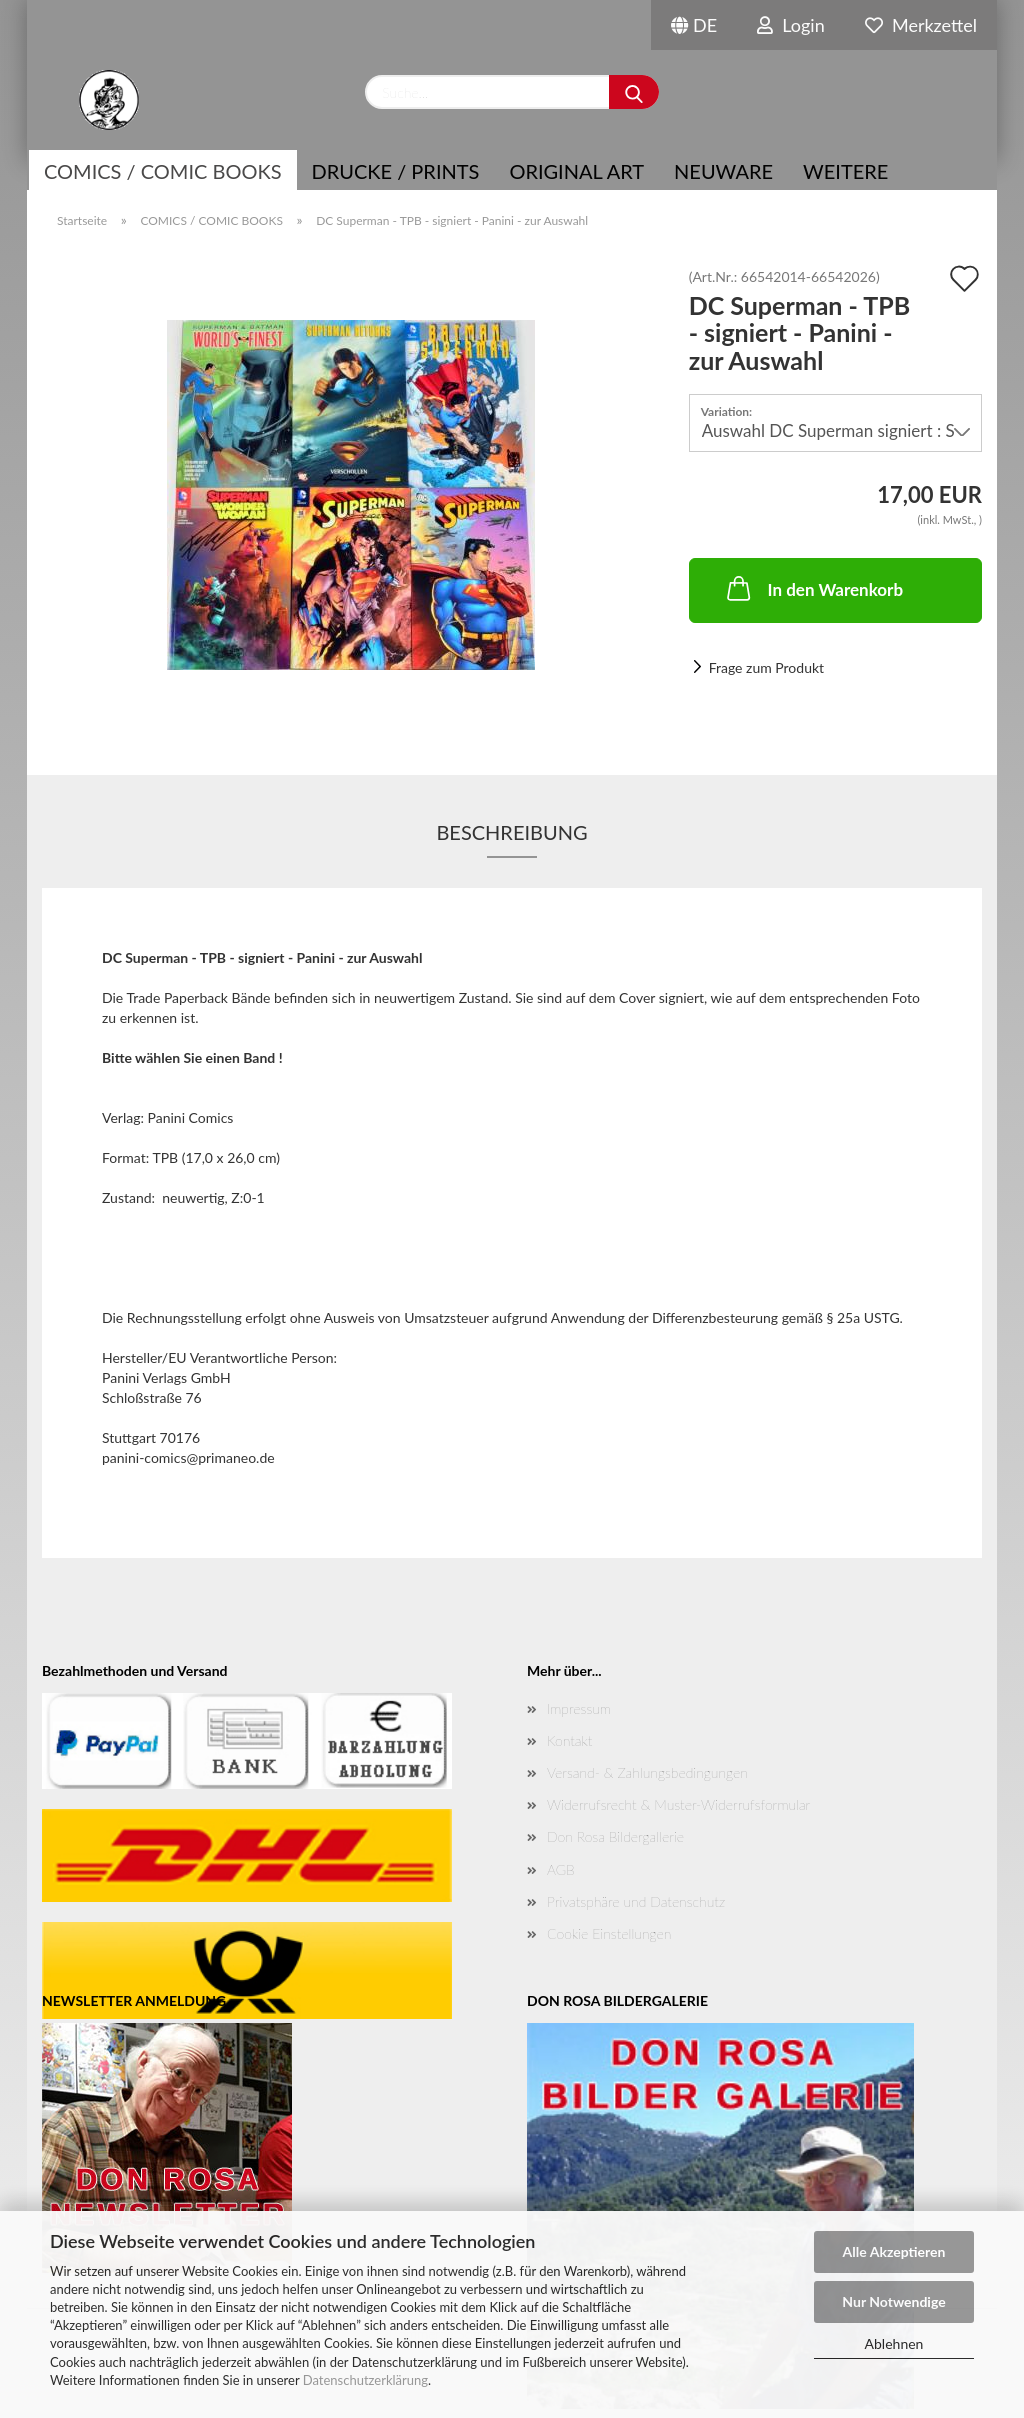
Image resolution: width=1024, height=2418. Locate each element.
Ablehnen (894, 2343)
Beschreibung (511, 832)
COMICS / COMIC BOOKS (163, 171)
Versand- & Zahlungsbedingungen (647, 1772)
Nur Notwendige (893, 2301)
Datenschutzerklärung (365, 2380)
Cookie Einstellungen (609, 1933)
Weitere (845, 171)
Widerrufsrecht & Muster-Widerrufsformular (678, 1804)
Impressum (579, 1708)
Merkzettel (921, 25)
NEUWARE (723, 171)
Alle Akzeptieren (894, 2251)
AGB (561, 1869)
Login (791, 25)
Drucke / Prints (396, 171)
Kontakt (569, 1740)
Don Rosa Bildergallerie (615, 1836)
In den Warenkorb (813, 588)
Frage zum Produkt (766, 667)
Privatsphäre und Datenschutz (636, 1901)
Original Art (576, 171)
